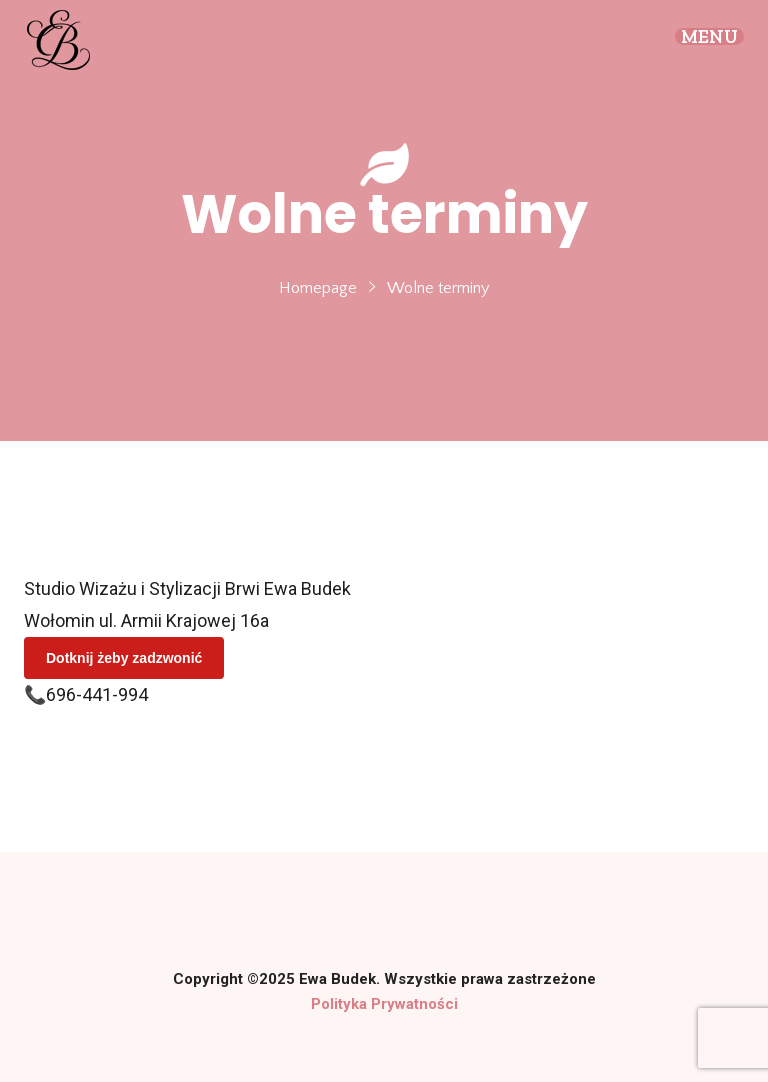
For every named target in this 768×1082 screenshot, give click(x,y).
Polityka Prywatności (384, 1004)
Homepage (318, 288)
